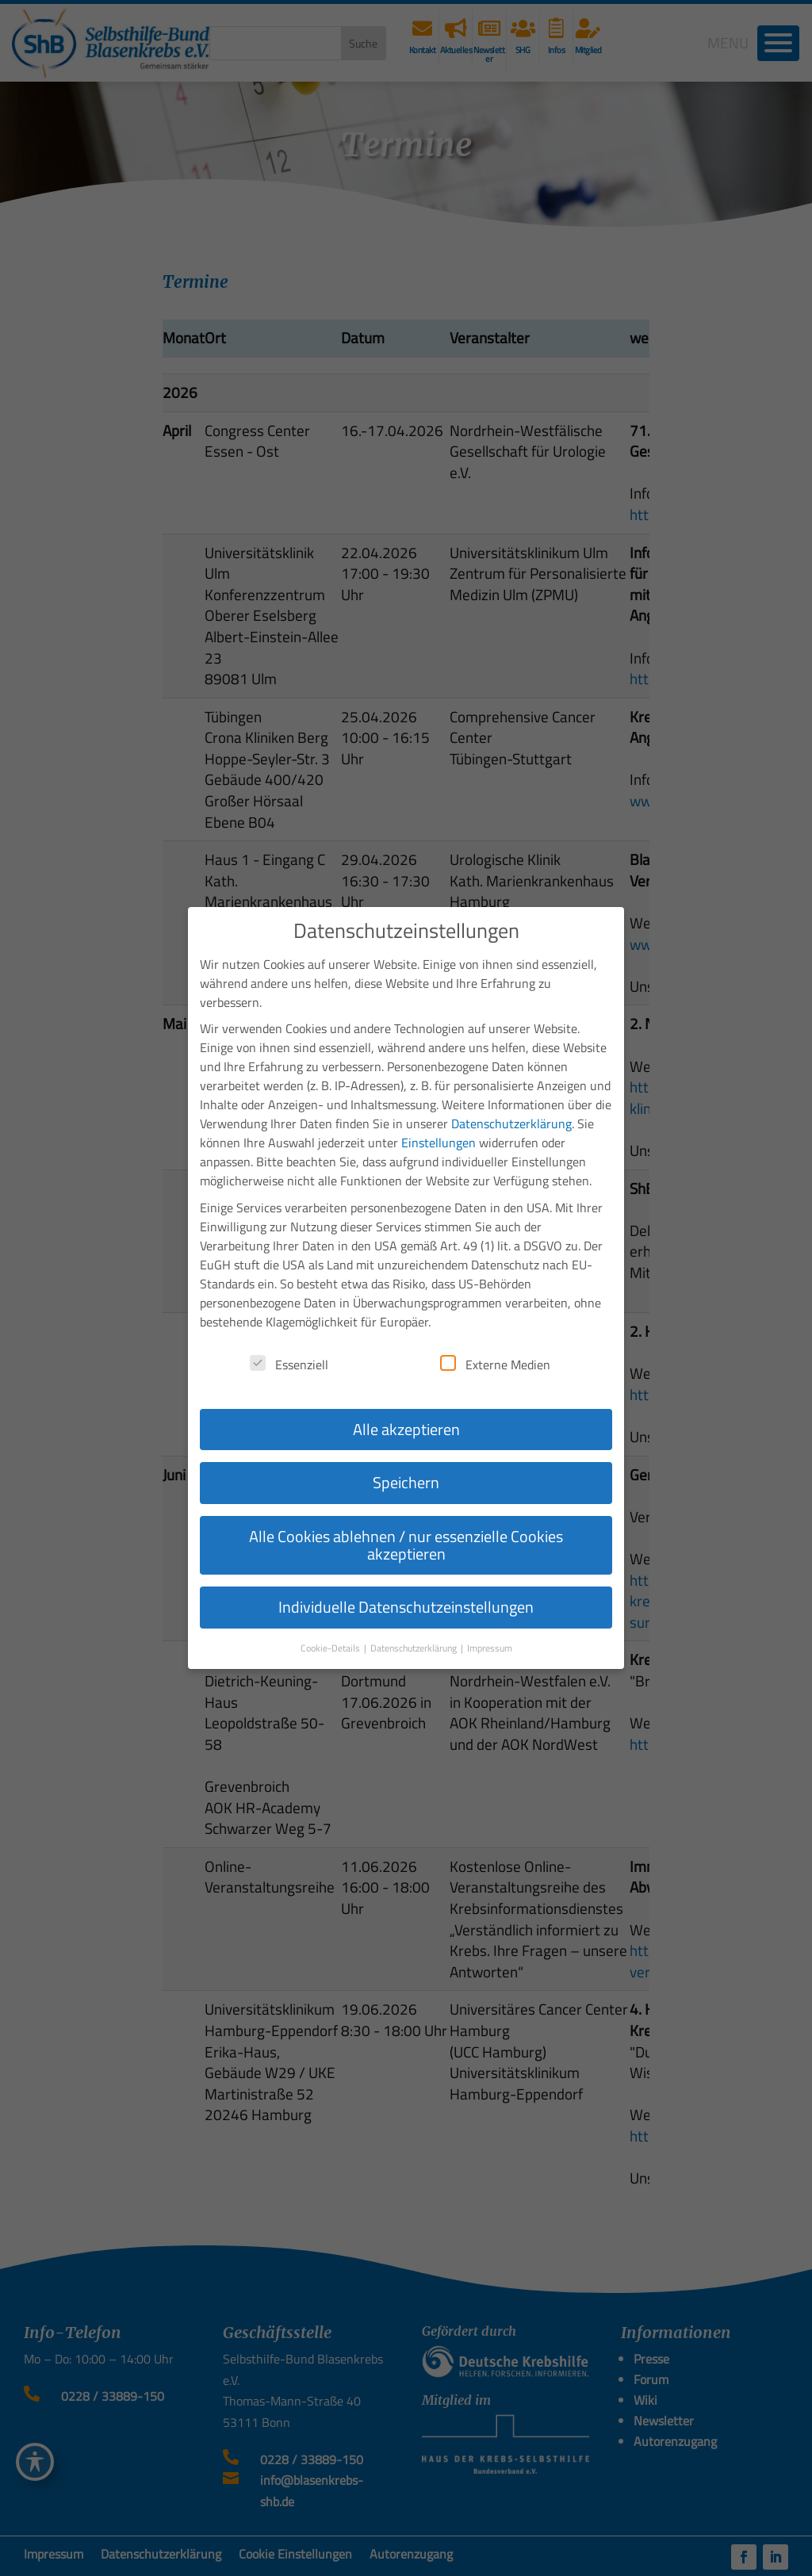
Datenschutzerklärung (511, 1123)
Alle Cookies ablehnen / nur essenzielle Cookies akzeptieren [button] (406, 1545)
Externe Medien (495, 1364)
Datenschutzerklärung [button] (414, 1647)
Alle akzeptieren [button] (406, 1429)
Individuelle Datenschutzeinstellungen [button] (406, 1606)
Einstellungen (438, 1142)
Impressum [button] (489, 1647)
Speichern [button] (406, 1482)
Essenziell (289, 1364)
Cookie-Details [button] (331, 1647)
